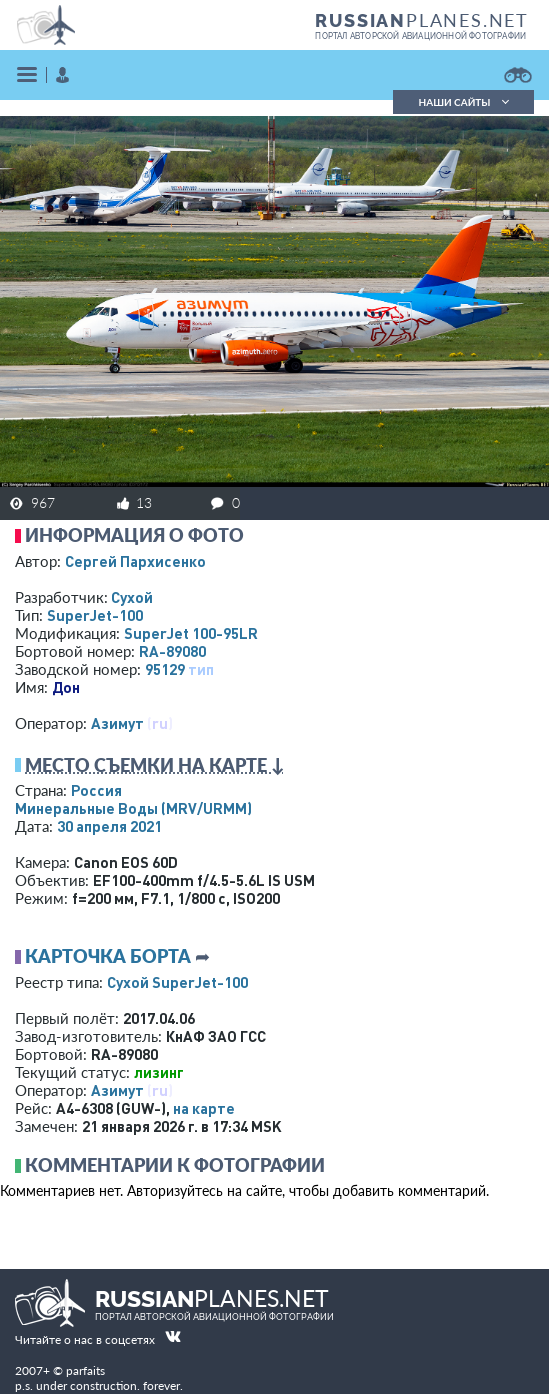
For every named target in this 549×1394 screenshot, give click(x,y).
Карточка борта (108, 956)
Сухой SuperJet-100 (177, 982)
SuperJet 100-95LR (191, 633)
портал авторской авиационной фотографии (420, 36)
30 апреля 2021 (109, 826)
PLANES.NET (422, 20)
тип (201, 669)
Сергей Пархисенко (135, 561)
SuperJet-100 (95, 615)
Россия (96, 790)
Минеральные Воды (133, 808)
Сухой (132, 597)
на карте (204, 1108)
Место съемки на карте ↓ (155, 765)
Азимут (117, 723)
